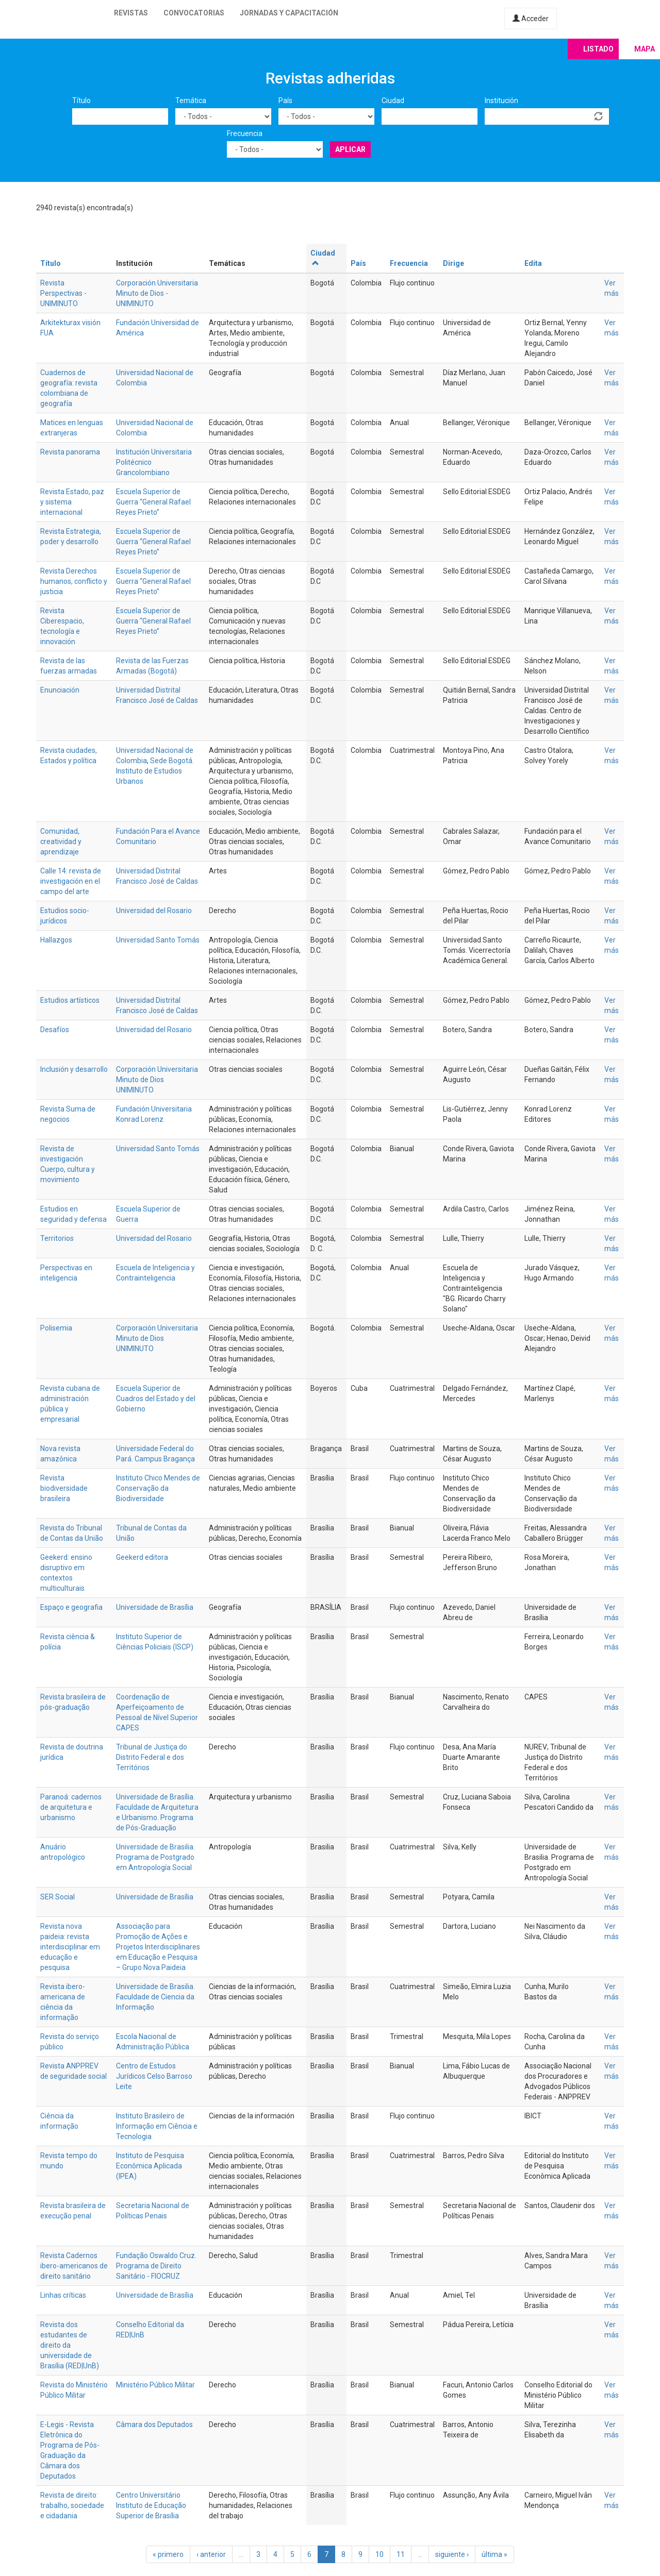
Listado (598, 49)
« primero (168, 2554)
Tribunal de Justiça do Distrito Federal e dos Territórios (151, 1757)
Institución (501, 100)
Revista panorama (70, 452)
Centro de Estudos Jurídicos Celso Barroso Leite (154, 2076)
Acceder (531, 18)
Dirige (453, 263)
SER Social (57, 1897)
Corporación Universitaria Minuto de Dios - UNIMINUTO (157, 293)
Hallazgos (56, 940)
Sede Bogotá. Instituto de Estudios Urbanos (155, 770)
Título (81, 100)
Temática (190, 100)
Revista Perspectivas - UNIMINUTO (63, 293)
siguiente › (452, 2554)
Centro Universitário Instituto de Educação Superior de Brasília (151, 2505)
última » (494, 2554)
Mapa (644, 49)
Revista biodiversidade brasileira (64, 1488)
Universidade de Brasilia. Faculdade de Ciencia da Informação (155, 1996)
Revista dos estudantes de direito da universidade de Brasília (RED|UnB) (69, 2345)
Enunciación (59, 690)
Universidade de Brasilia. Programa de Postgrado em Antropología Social (155, 1857)
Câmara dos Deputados (154, 2424)
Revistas (131, 13)
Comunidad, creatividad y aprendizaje (60, 841)
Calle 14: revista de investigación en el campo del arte (70, 881)
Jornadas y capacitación (289, 13)
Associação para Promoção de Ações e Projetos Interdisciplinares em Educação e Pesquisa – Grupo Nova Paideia (158, 1947)
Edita (533, 263)
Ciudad (393, 100)
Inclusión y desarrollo (74, 1069)
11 (401, 2554)
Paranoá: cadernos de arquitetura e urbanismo (71, 1807)
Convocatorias (193, 13)
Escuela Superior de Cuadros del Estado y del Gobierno (155, 1398)
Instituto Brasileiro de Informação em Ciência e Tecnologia (156, 2126)
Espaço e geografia (71, 1607)
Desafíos (54, 1029)
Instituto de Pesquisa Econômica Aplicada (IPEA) (150, 2165)
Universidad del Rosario (154, 910)
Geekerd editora (142, 1557)
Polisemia (56, 1328)
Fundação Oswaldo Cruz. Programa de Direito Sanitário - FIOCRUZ (156, 2265)
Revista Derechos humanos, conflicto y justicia (73, 581)
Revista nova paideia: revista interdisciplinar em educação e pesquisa (70, 1947)
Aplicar (350, 149)
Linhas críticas (63, 2295)
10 (379, 2554)
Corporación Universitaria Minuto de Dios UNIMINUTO (157, 1079)
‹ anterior (211, 2554)
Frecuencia (244, 133)
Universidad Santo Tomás (158, 940)
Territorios (57, 1238)
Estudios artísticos (70, 1000)
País (285, 100)
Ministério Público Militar (155, 2385)
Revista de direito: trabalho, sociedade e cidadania (72, 2505)
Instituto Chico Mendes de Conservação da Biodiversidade (158, 1488)
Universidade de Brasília (154, 1607)
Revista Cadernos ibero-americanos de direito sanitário (74, 2265)
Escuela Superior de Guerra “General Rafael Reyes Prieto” (153, 501)
